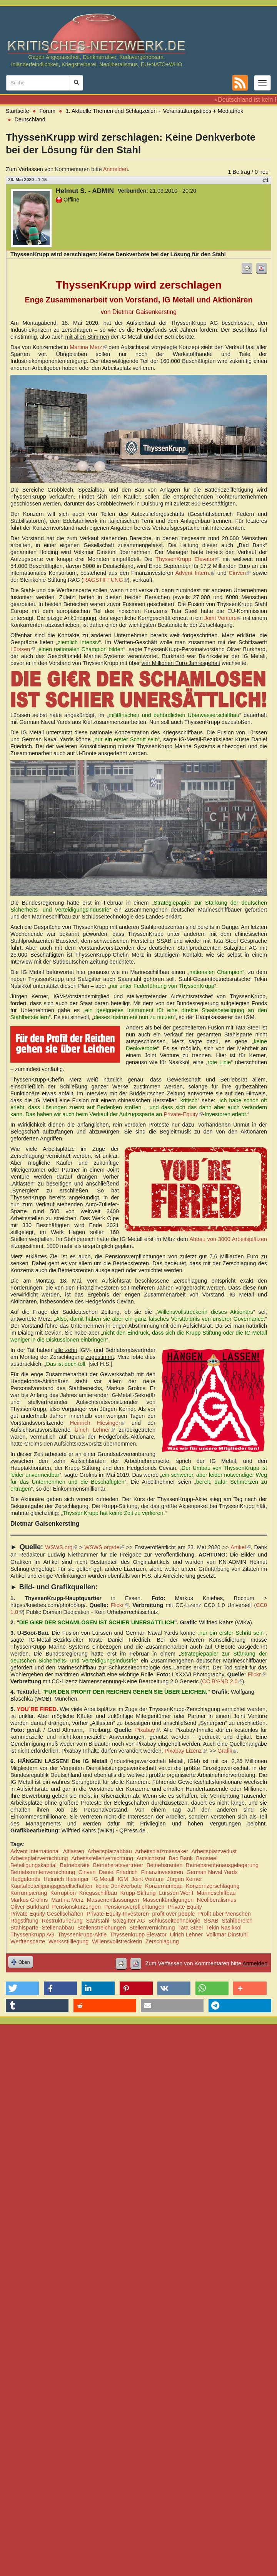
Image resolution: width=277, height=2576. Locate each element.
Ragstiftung (24, 1921)
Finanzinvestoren (162, 1872)
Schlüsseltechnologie (174, 1921)
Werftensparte (27, 1941)
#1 (266, 180)
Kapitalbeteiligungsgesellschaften (51, 1886)
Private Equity (185, 1907)
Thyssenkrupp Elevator (138, 1934)
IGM (123, 1879)
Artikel (240, 1547)
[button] (22, 1988)
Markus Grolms (29, 1900)
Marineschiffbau (216, 1893)
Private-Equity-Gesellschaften (46, 1914)
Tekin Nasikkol (224, 1927)
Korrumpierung (28, 1893)
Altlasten (73, 1851)
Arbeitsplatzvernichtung (39, 1858)
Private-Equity (183, 1114)
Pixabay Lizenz (186, 1751)
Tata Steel (190, 1927)
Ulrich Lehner (95, 1430)
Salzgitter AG (129, 1921)
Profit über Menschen (224, 1914)
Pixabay (147, 1730)
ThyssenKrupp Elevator (187, 559)
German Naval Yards (212, 1872)
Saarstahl (97, 1921)
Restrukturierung (62, 1921)
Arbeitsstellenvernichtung (102, 1858)
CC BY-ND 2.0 (222, 1681)
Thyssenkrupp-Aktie (82, 1934)
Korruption (63, 1893)
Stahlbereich (237, 1921)
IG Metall (103, 1879)
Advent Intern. (195, 573)
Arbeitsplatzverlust (214, 1851)
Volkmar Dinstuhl (227, 1934)
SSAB (211, 1921)
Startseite (17, 111)
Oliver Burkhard (29, 1907)
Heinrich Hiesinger (97, 1423)
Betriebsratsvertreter (118, 1865)
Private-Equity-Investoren (118, 1914)
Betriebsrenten (165, 1865)
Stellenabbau (58, 1927)
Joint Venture (222, 618)
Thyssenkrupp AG (32, 1934)
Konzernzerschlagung (212, 1886)
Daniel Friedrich (118, 1872)
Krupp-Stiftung (138, 1893)
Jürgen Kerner (184, 1879)
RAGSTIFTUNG (105, 580)
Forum (48, 111)
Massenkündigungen (168, 1900)
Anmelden (115, 169)
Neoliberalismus (216, 1900)
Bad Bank (180, 1858)
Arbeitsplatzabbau (109, 1851)
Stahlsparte (24, 1927)
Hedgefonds (25, 1879)
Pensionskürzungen (76, 1907)
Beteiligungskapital (33, 1865)
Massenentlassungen (113, 1900)
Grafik (227, 1751)
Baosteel (206, 1858)
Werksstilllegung (68, 1941)
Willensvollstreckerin (117, 1941)
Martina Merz (88, 347)
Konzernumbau (164, 1886)
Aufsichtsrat (151, 1858)
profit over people (173, 1914)
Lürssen (22, 649)
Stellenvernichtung (152, 1927)
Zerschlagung (162, 1941)
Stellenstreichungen (101, 1927)
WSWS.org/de (104, 1547)
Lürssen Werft (176, 1893)
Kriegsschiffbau (98, 1893)
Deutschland (30, 119)
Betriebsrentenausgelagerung (222, 1865)
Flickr (119, 1605)
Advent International (35, 1851)
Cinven (240, 573)
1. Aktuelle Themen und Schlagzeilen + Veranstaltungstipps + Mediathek (154, 111)
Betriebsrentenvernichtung (42, 1872)
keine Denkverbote (118, 1886)
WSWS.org (61, 1547)
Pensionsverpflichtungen (134, 1907)
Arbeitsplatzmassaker (161, 1851)
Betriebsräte (75, 1865)
